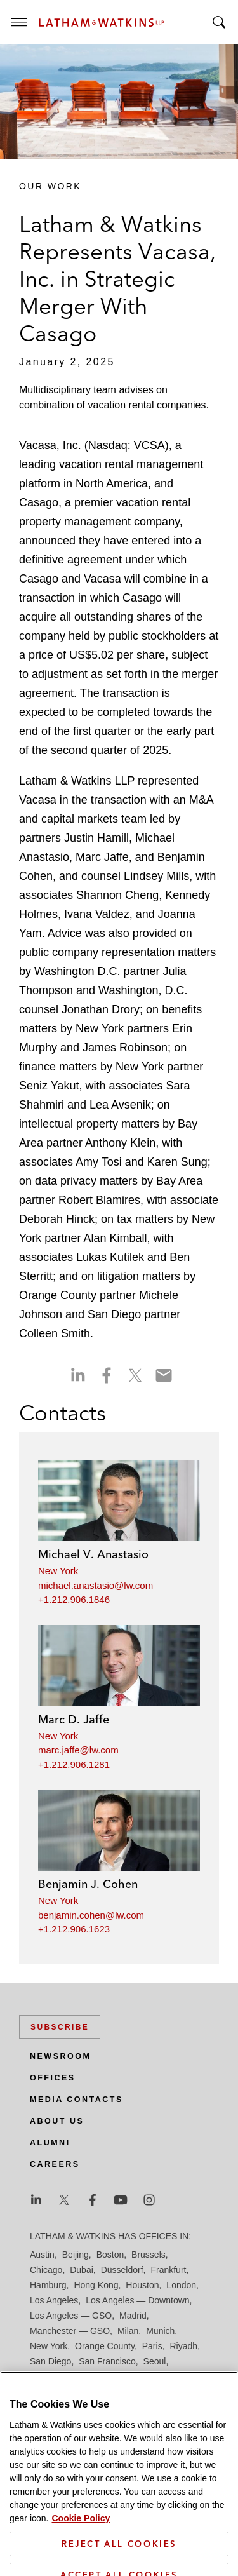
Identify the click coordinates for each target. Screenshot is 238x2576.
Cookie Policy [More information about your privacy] (80, 2566)
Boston (110, 2254)
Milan (127, 2331)
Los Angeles (54, 2300)
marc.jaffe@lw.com (78, 1749)
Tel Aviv (151, 2376)
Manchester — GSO (70, 2331)
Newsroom (60, 2056)
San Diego (50, 2361)
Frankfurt (168, 2270)
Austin (42, 2254)
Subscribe (59, 2027)
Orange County (105, 2346)
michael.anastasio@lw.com (95, 1585)
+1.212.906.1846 (74, 1599)
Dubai (81, 2270)
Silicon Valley (55, 2376)
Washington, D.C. (82, 2392)
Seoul (154, 2361)
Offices (53, 2078)
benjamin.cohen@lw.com (91, 1915)
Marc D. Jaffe (73, 1719)
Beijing (75, 2254)
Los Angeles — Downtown (137, 2300)
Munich (160, 2331)
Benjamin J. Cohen (88, 1884)
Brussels (148, 2254)
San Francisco (107, 2361)
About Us (57, 2121)
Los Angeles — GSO (71, 2315)
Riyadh (184, 2346)
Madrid (133, 2315)
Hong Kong (96, 2285)
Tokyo (185, 2376)
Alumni (50, 2142)
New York (58, 1570)
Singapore (109, 2376)
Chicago (46, 2270)
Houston (142, 2285)
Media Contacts (76, 2099)
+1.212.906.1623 (74, 1929)
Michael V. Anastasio (93, 1554)
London (181, 2285)
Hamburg (48, 2285)
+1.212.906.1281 (74, 1764)
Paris (152, 2346)
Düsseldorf (122, 2270)
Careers (55, 2164)
